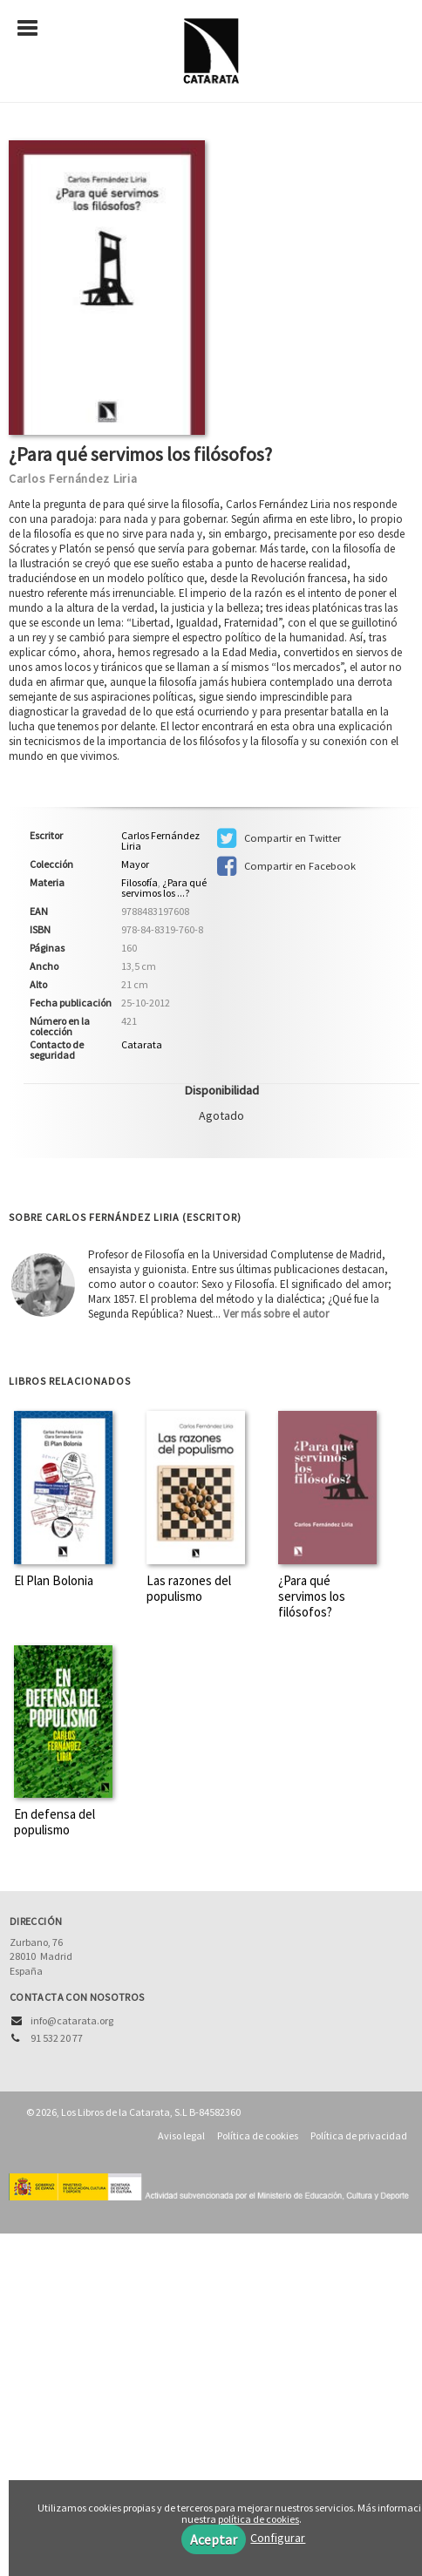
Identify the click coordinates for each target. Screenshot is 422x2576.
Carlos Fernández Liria (73, 478)
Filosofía (139, 882)
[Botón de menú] (34, 28)
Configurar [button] (277, 2537)
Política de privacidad (358, 2135)
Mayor (135, 864)
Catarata (141, 1044)
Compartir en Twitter (279, 838)
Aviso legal (181, 2135)
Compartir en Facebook (286, 866)
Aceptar (213, 2539)
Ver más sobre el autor (276, 1313)
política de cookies (258, 2518)
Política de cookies (257, 2135)
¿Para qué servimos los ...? (164, 887)
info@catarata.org (72, 2020)
